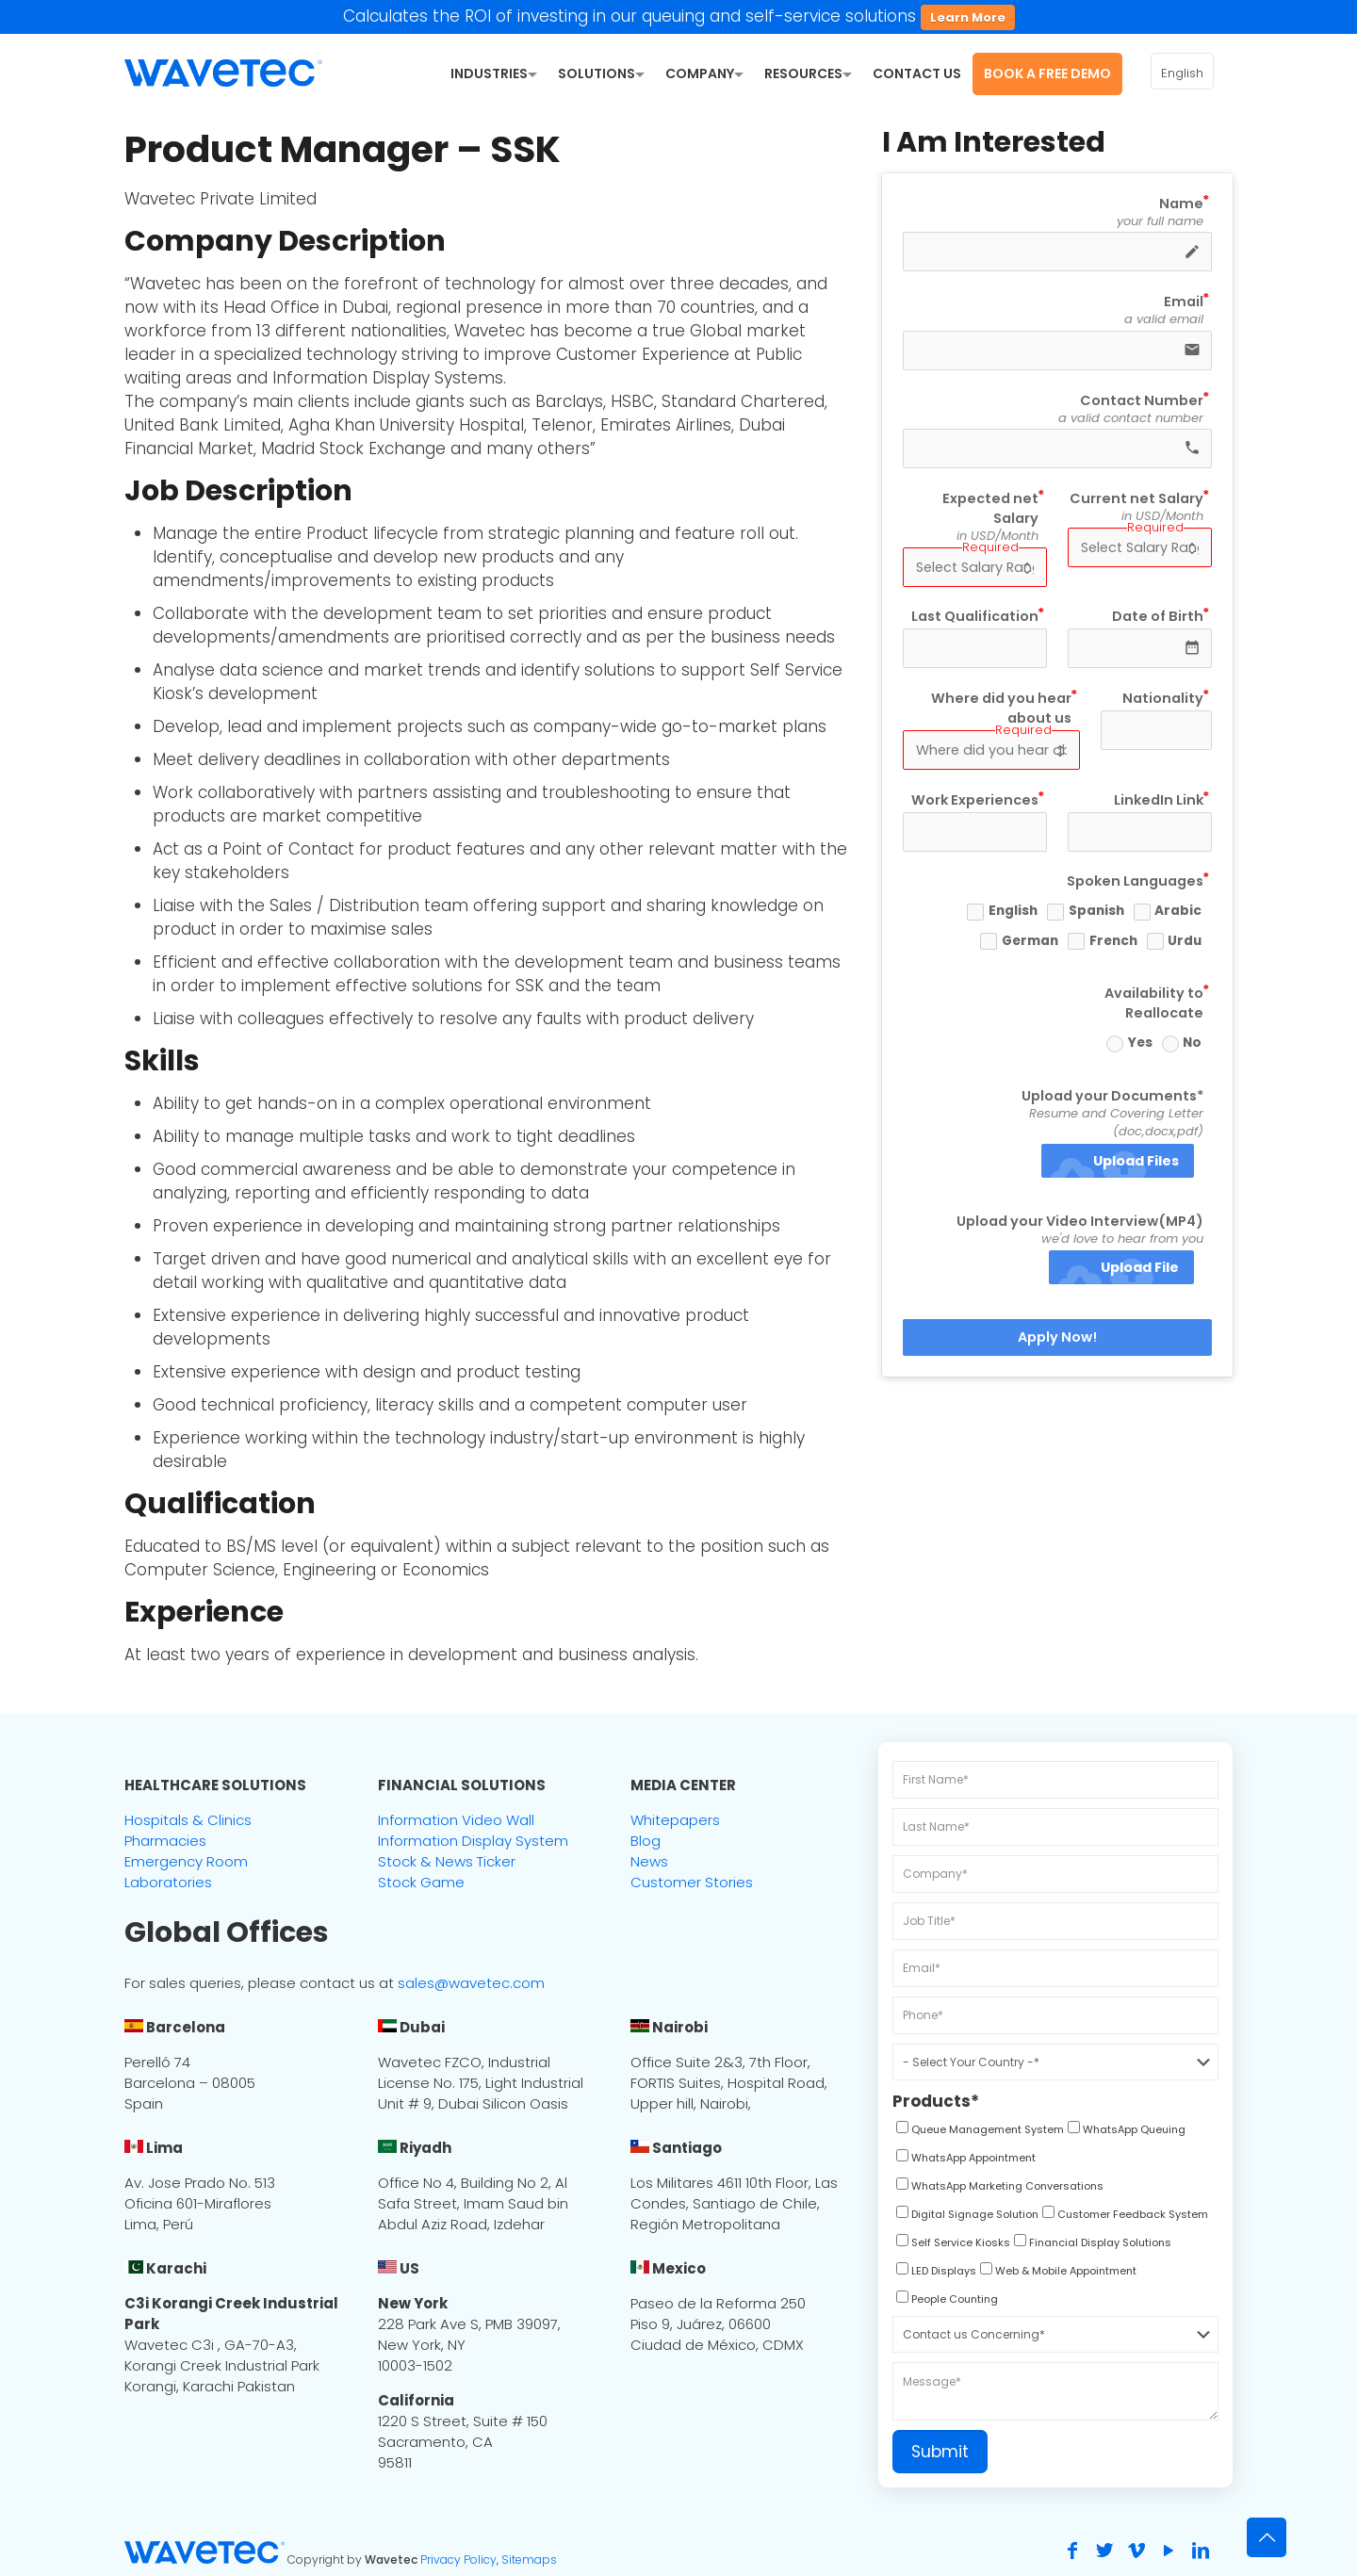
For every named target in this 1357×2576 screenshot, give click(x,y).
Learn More (967, 17)
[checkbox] (978, 2132)
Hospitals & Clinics (188, 1820)
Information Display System (473, 1840)
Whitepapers (675, 1820)
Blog (645, 1840)
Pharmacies (165, 1840)
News (649, 1861)
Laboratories (168, 1882)
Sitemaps (529, 2560)
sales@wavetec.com (471, 1983)
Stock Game (421, 1882)
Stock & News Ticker (446, 1861)
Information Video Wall (456, 1820)
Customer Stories (691, 1882)
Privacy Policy (458, 2560)
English (1182, 73)
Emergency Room (186, 1861)
